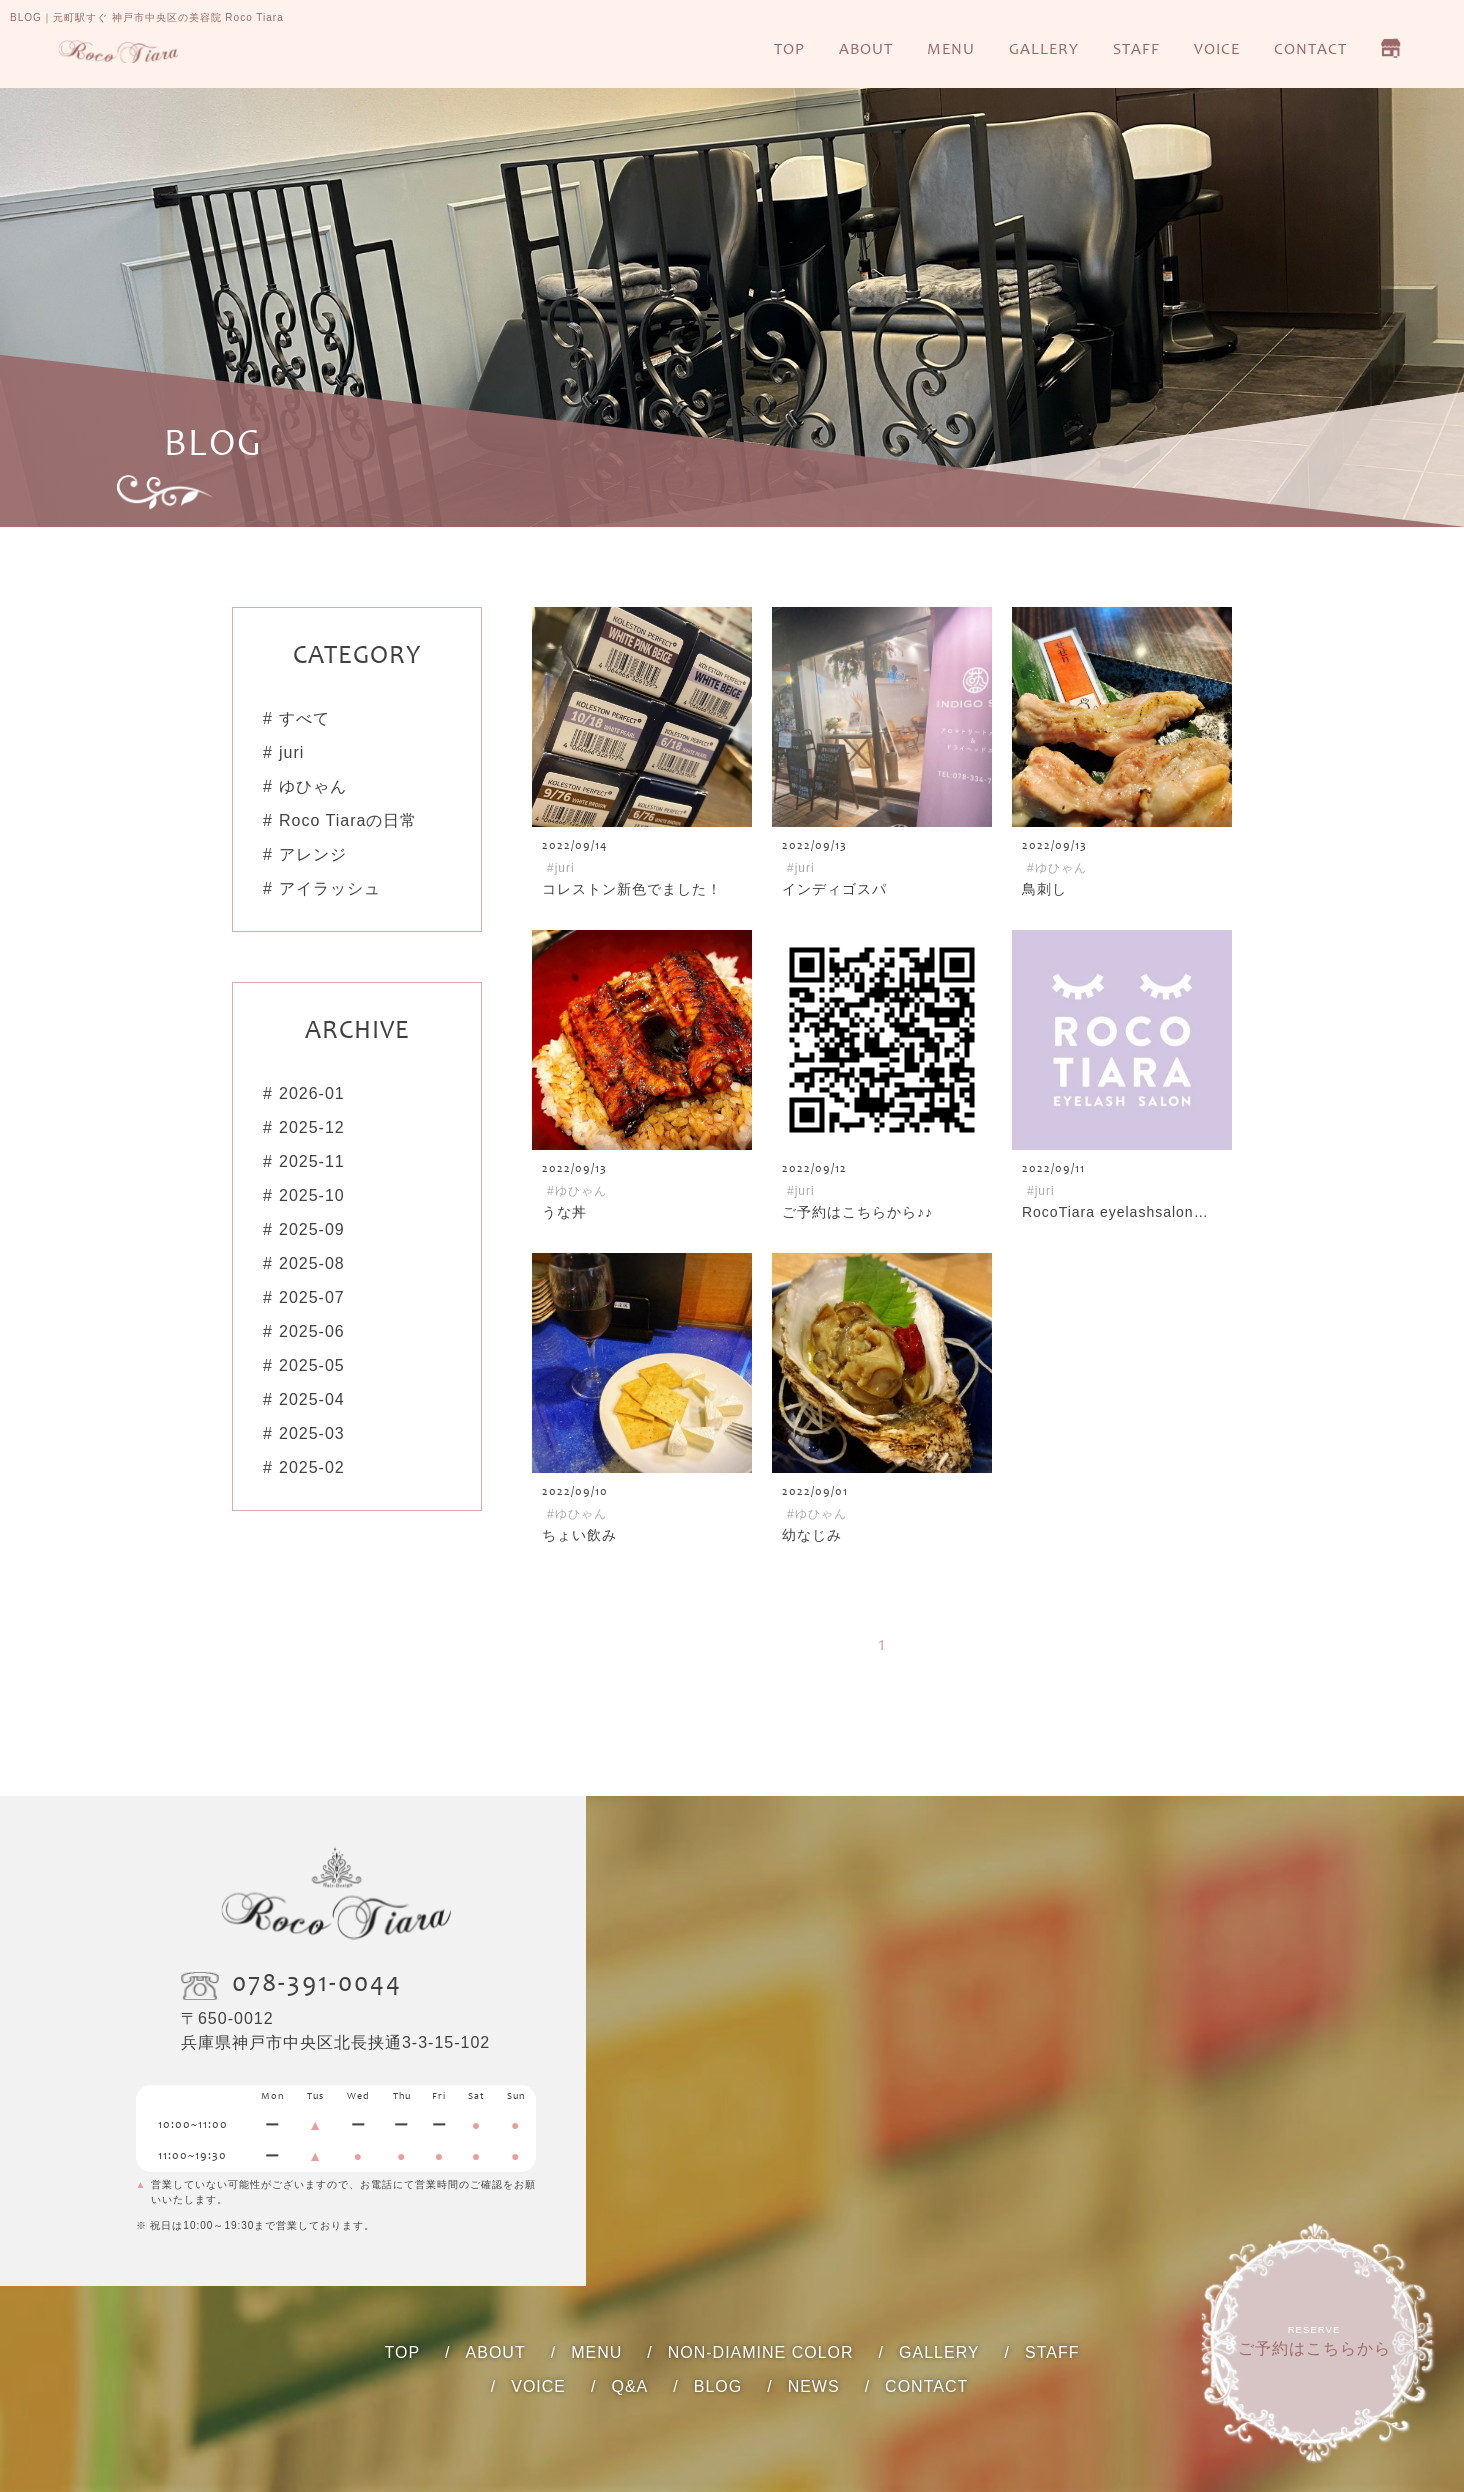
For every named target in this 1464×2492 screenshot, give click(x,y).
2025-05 (312, 1365)
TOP (789, 50)
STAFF (1136, 50)
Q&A (629, 2386)
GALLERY (1044, 50)
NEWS (814, 2386)
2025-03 (312, 1433)
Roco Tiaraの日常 (348, 820)
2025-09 (312, 1229)
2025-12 (312, 1127)
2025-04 (312, 1399)
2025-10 (312, 1195)
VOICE (1217, 50)
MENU (951, 50)
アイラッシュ (330, 888)
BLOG (718, 2386)
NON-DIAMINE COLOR (761, 2352)
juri (291, 752)
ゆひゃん (313, 786)
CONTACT (1310, 50)
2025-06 (312, 1331)
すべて (304, 718)
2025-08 (312, 1263)
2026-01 (312, 1093)
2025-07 (312, 1297)
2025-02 (312, 1467)
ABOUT (866, 50)
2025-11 (312, 1161)
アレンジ (313, 854)
